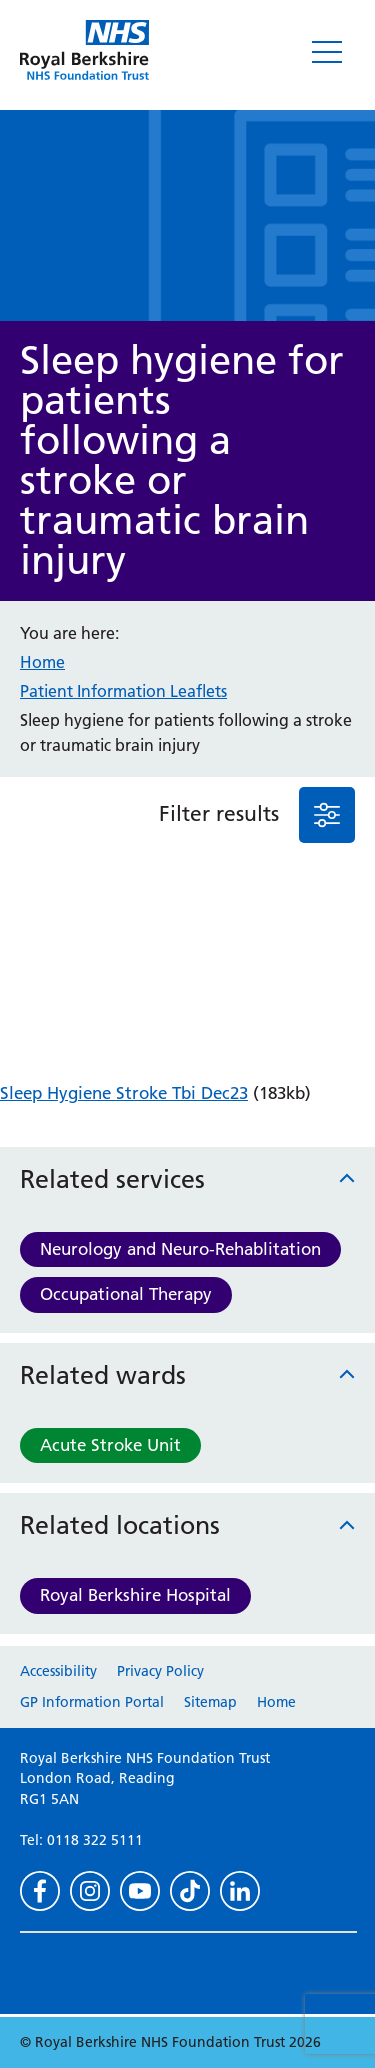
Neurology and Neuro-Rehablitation (180, 1249)
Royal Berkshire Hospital (135, 1595)
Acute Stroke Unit (110, 1445)
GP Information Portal (92, 1702)
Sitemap (210, 1702)
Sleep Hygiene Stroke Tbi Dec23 (124, 1093)
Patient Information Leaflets (123, 691)
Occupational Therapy (126, 1294)
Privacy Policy (160, 1671)
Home (42, 662)
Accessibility (58, 1671)
